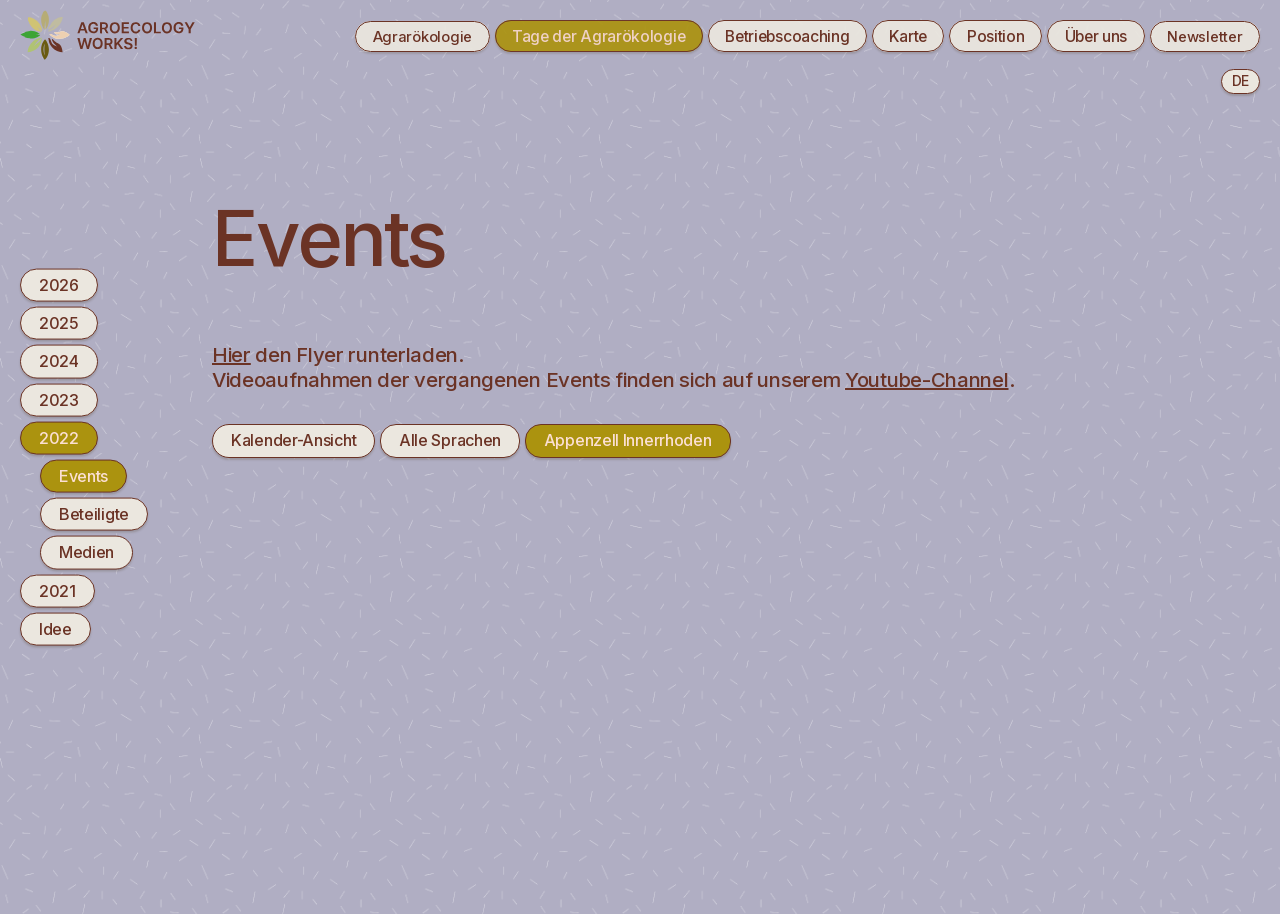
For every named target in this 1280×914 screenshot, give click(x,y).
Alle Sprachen (450, 440)
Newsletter (1201, 36)
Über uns (1085, 36)
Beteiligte (94, 514)
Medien (86, 552)
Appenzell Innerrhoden (628, 440)
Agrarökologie (384, 36)
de (1240, 80)
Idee (55, 628)
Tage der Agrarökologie (568, 36)
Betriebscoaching (763, 36)
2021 (57, 590)
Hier (231, 354)
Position (982, 36)
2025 (59, 323)
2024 (59, 361)
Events (83, 476)
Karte (889, 36)
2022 (59, 437)
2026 (59, 285)
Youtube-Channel (926, 379)
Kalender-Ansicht (293, 440)
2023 (59, 399)
